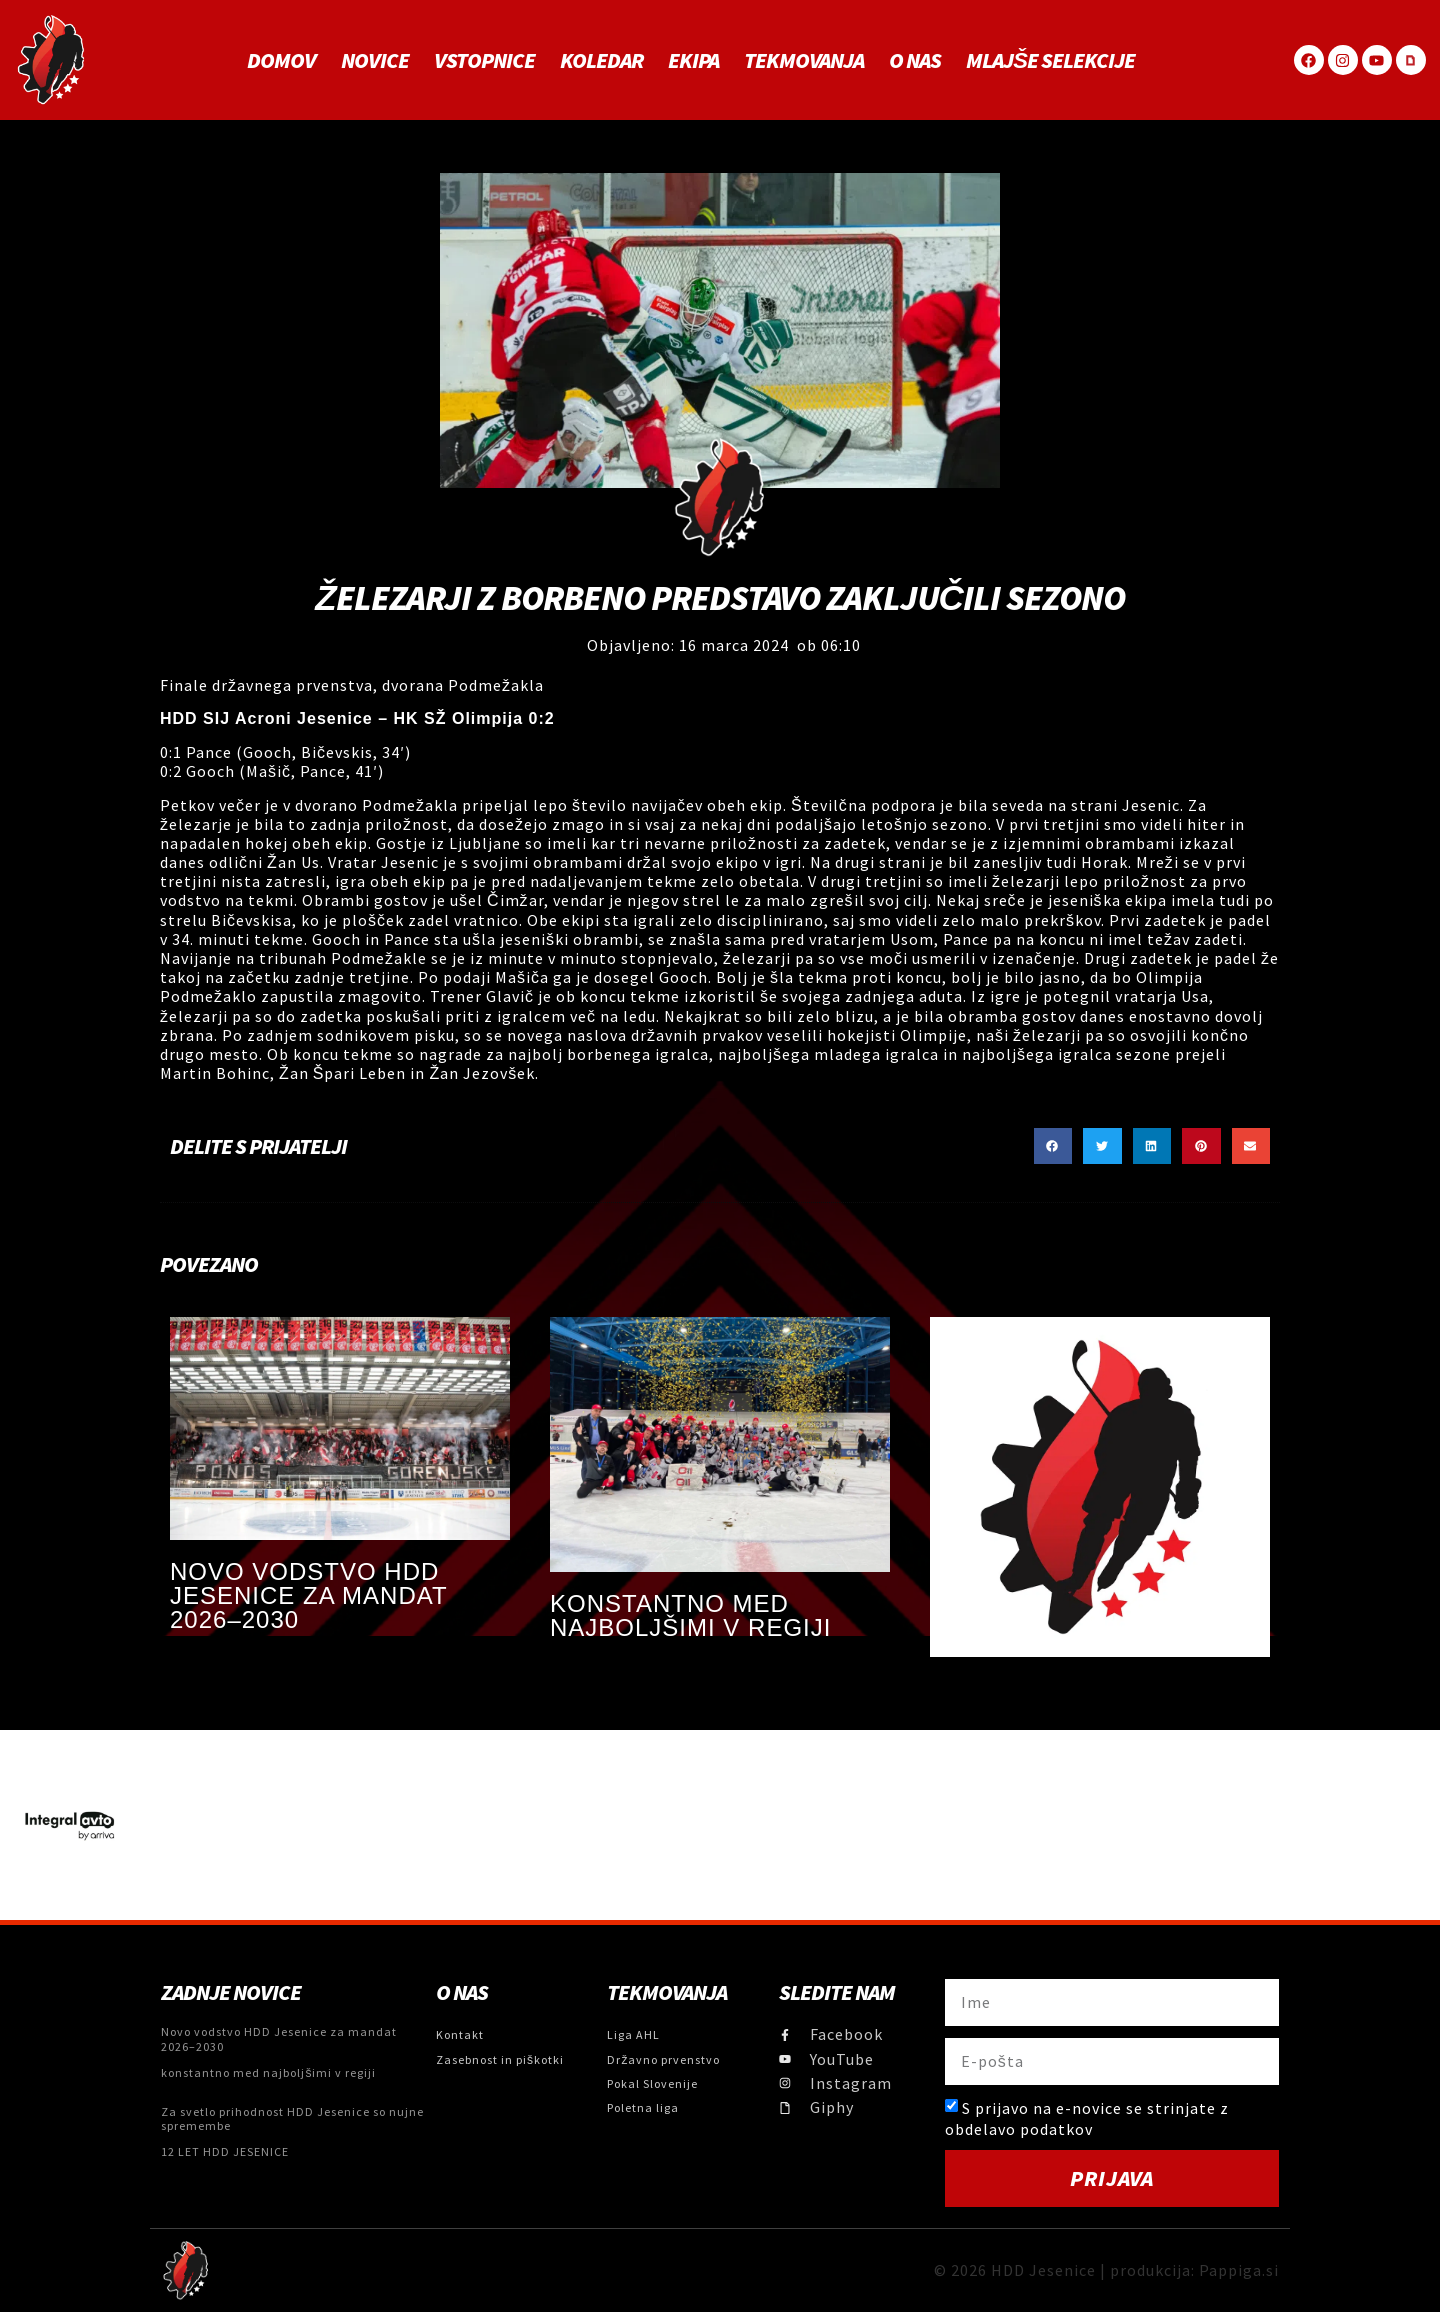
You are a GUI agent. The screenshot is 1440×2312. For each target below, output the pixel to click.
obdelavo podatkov (1019, 2128)
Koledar (601, 60)
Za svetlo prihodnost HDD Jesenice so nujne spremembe (292, 2118)
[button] (1053, 1146)
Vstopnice (484, 60)
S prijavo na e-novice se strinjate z (1087, 2118)
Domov (281, 60)
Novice (375, 60)
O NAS (915, 60)
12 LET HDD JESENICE (225, 2151)
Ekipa (693, 60)
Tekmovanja (804, 60)
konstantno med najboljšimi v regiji (690, 1615)
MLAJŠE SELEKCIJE (1050, 60)
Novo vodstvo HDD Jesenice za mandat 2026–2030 (308, 1595)
